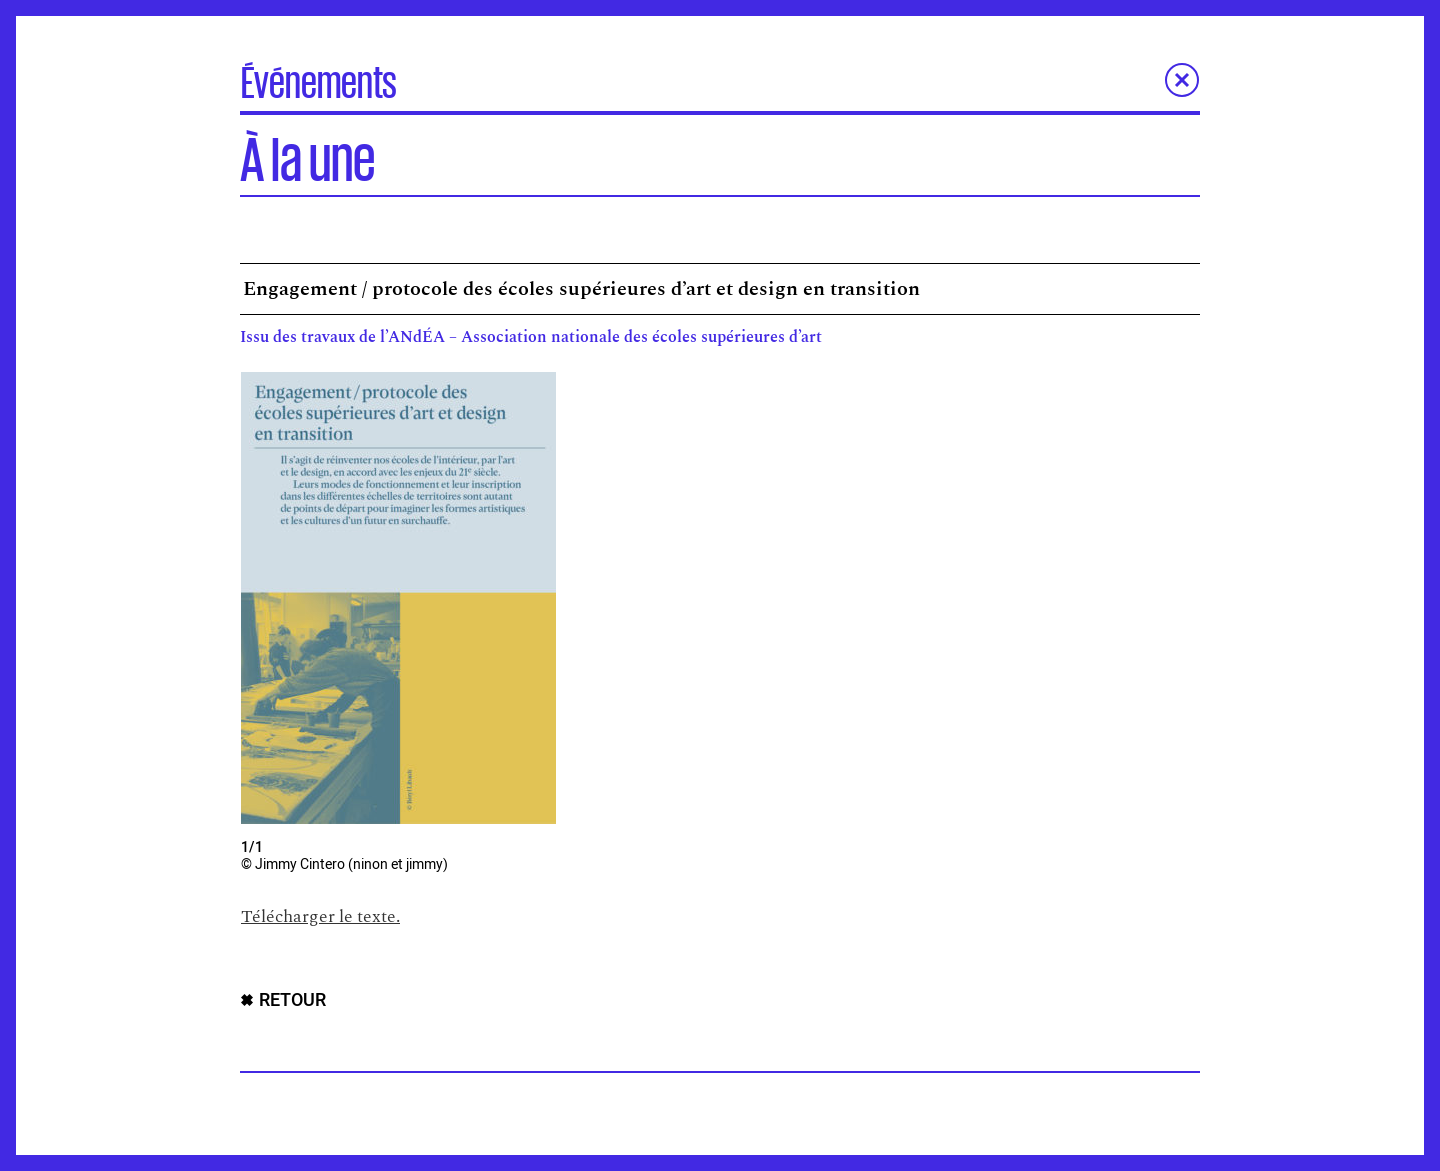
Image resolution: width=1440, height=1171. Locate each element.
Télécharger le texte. (320, 916)
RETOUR (292, 1000)
